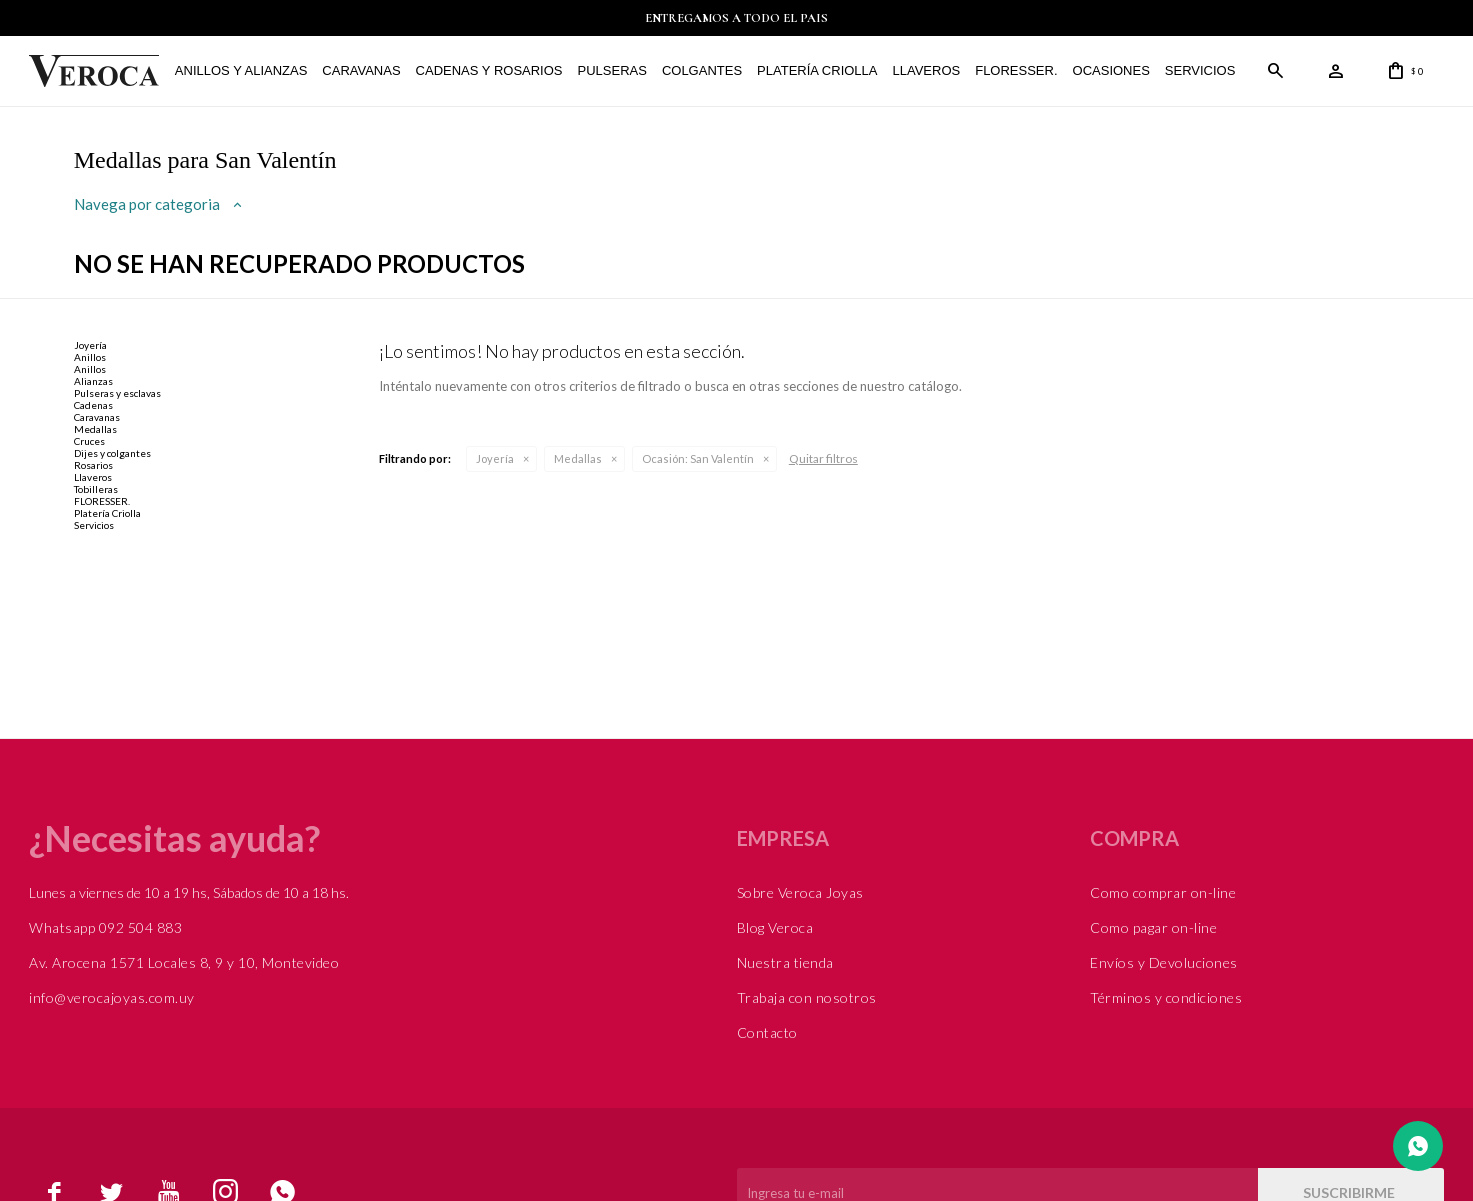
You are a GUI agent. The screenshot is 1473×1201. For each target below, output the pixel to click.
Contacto (767, 1032)
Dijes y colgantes (112, 453)
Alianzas (93, 381)
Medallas (578, 458)
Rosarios (93, 465)
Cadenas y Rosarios (488, 70)
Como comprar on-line (1163, 892)
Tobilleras (96, 489)
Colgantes (702, 70)
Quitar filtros (823, 458)
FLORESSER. (1016, 70)
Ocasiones (1110, 70)
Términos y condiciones (1166, 997)
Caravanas (361, 70)
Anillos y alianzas (241, 70)
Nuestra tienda (785, 962)
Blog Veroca (775, 927)
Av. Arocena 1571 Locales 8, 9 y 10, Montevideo (184, 962)
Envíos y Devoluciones (1164, 962)
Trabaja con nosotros (807, 997)
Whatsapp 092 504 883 (105, 927)
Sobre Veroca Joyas (800, 892)
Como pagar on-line (1153, 927)
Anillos (90, 357)
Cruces (89, 441)
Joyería (495, 458)
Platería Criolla (817, 70)
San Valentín (698, 458)
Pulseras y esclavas (117, 393)
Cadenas (93, 405)
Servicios (1200, 70)
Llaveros (926, 70)
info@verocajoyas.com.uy (112, 997)
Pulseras (611, 70)
